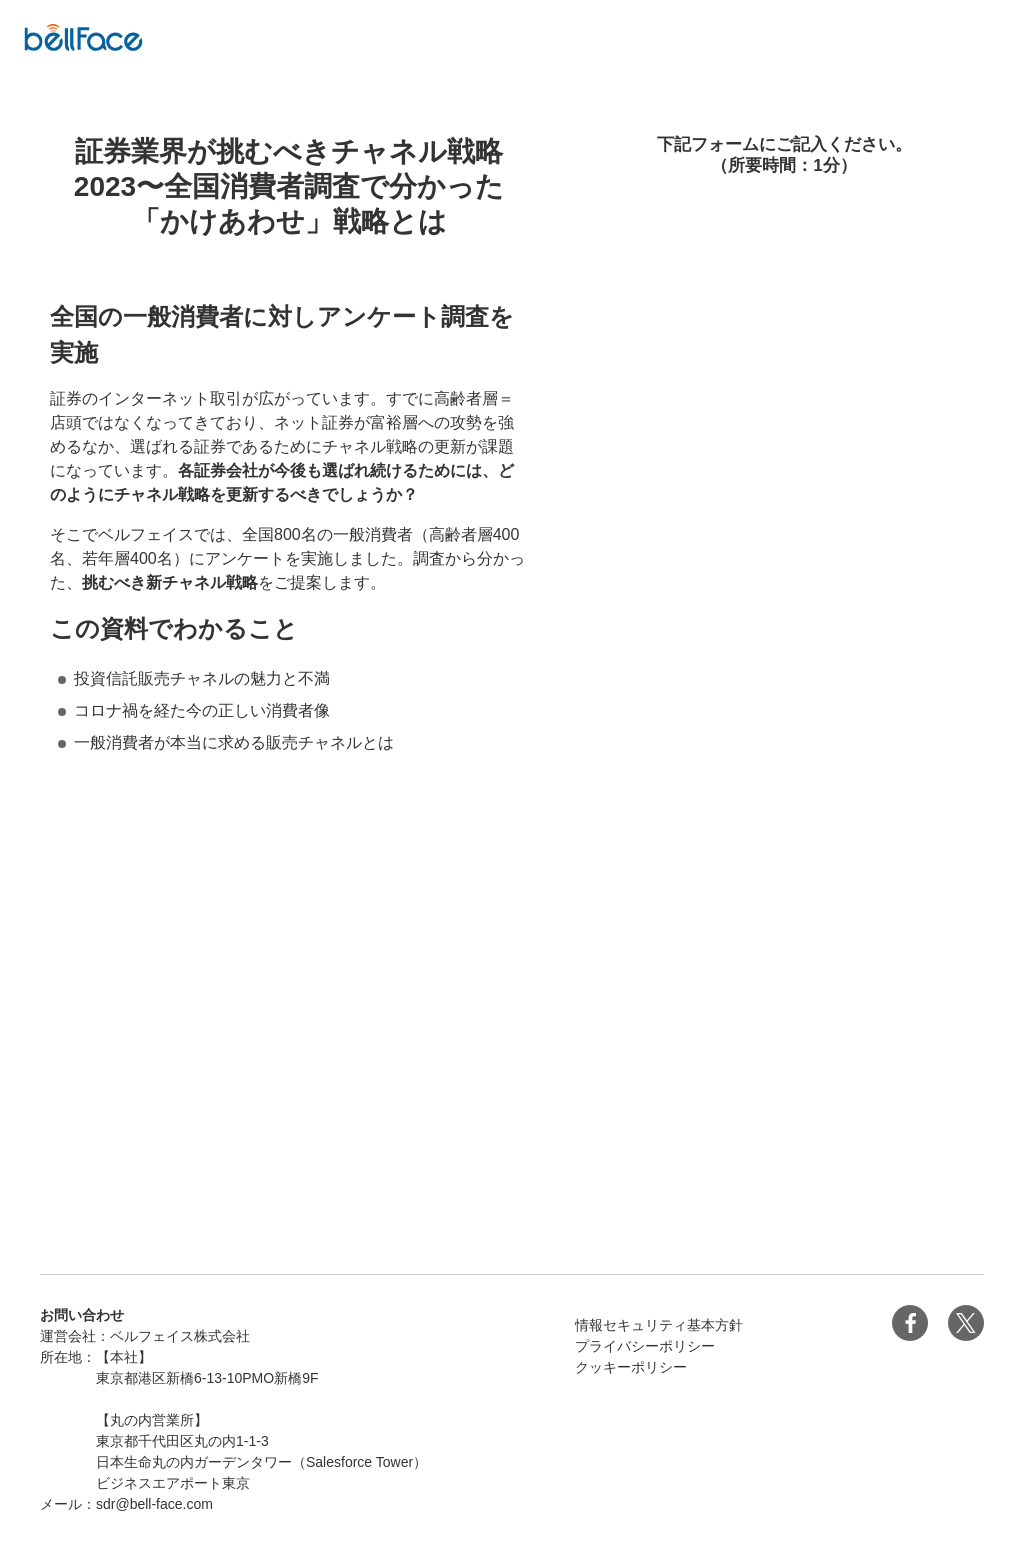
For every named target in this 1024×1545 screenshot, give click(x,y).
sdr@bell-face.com (154, 1504)
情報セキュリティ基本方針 (659, 1325)
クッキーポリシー (631, 1367)
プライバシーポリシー (645, 1346)
